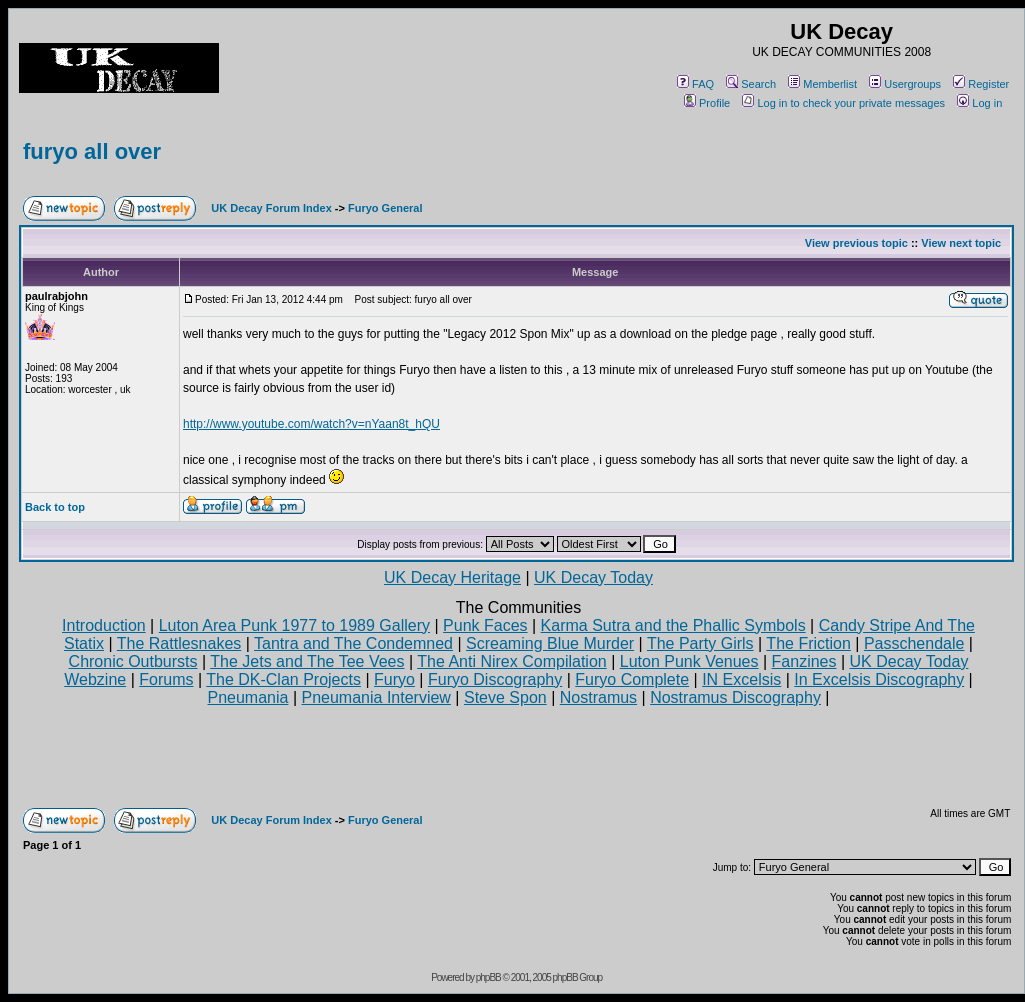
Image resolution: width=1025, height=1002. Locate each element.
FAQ (695, 84)
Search (751, 84)
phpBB (488, 977)
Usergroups (905, 84)
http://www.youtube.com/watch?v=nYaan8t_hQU (311, 424)
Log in (979, 103)
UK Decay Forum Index (271, 208)
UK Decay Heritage (452, 577)
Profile (707, 103)
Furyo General (385, 208)
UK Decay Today (593, 577)
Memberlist (822, 84)
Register (981, 84)
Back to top (55, 507)
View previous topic (856, 243)
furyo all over (92, 151)
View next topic (961, 243)
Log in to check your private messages (843, 103)
